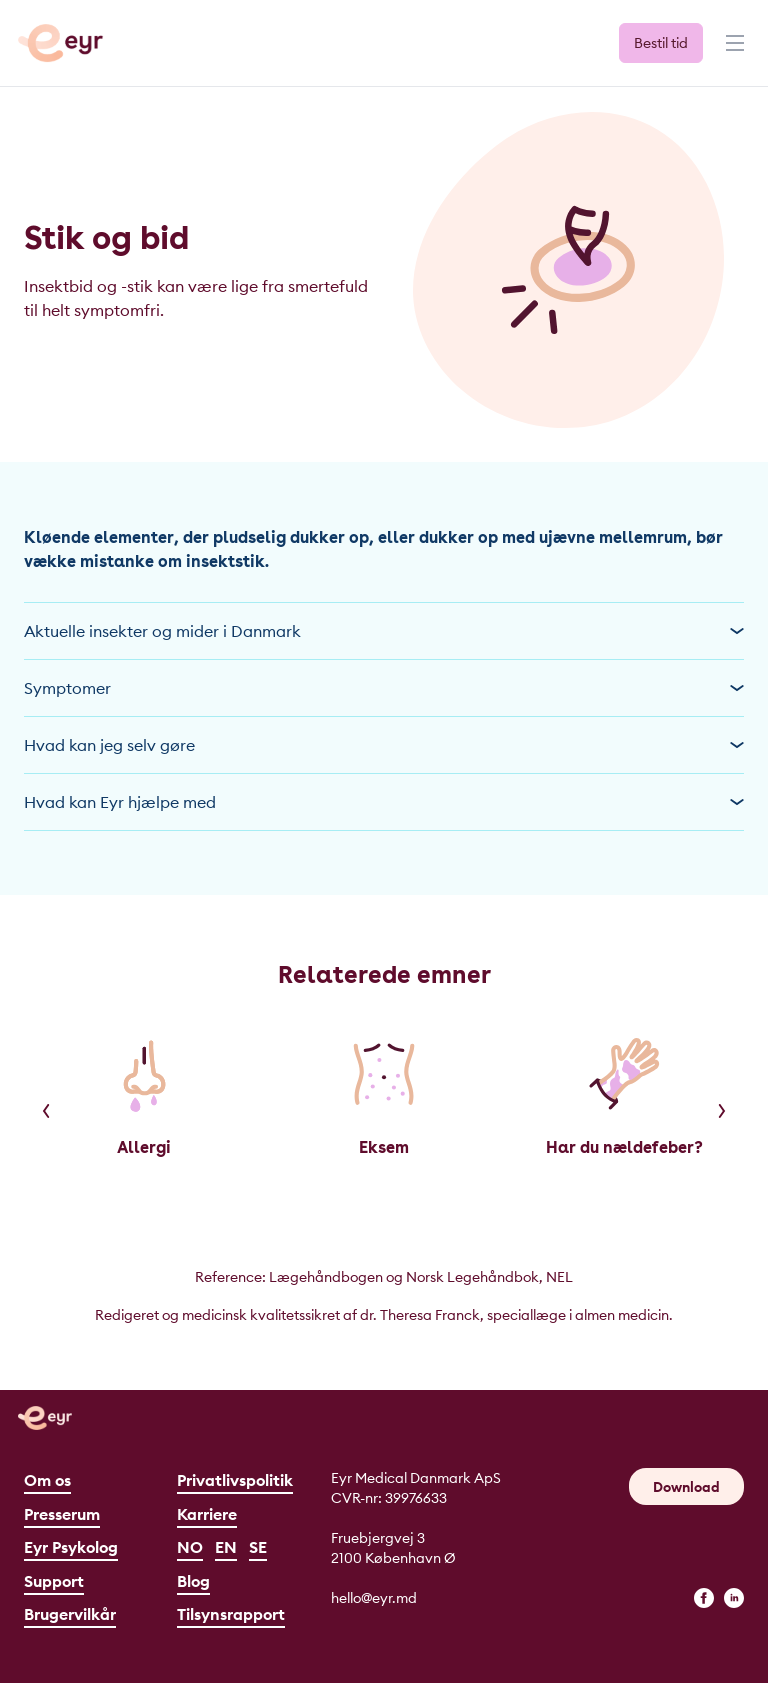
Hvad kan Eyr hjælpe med (384, 802)
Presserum (62, 1514)
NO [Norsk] (190, 1547)
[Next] (722, 1111)
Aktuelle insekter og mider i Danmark (384, 631)
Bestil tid (661, 43)
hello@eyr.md (374, 1598)
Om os (47, 1480)
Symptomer (384, 688)
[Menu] (733, 52)
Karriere (207, 1514)
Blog (193, 1581)
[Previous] (46, 1111)
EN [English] (226, 1547)
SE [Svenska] (258, 1547)
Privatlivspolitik (235, 1480)
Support (54, 1581)
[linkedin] (734, 1598)
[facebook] (704, 1598)
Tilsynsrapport (231, 1614)
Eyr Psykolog (71, 1547)
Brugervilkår (70, 1614)
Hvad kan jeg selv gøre (384, 745)
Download (686, 1487)
